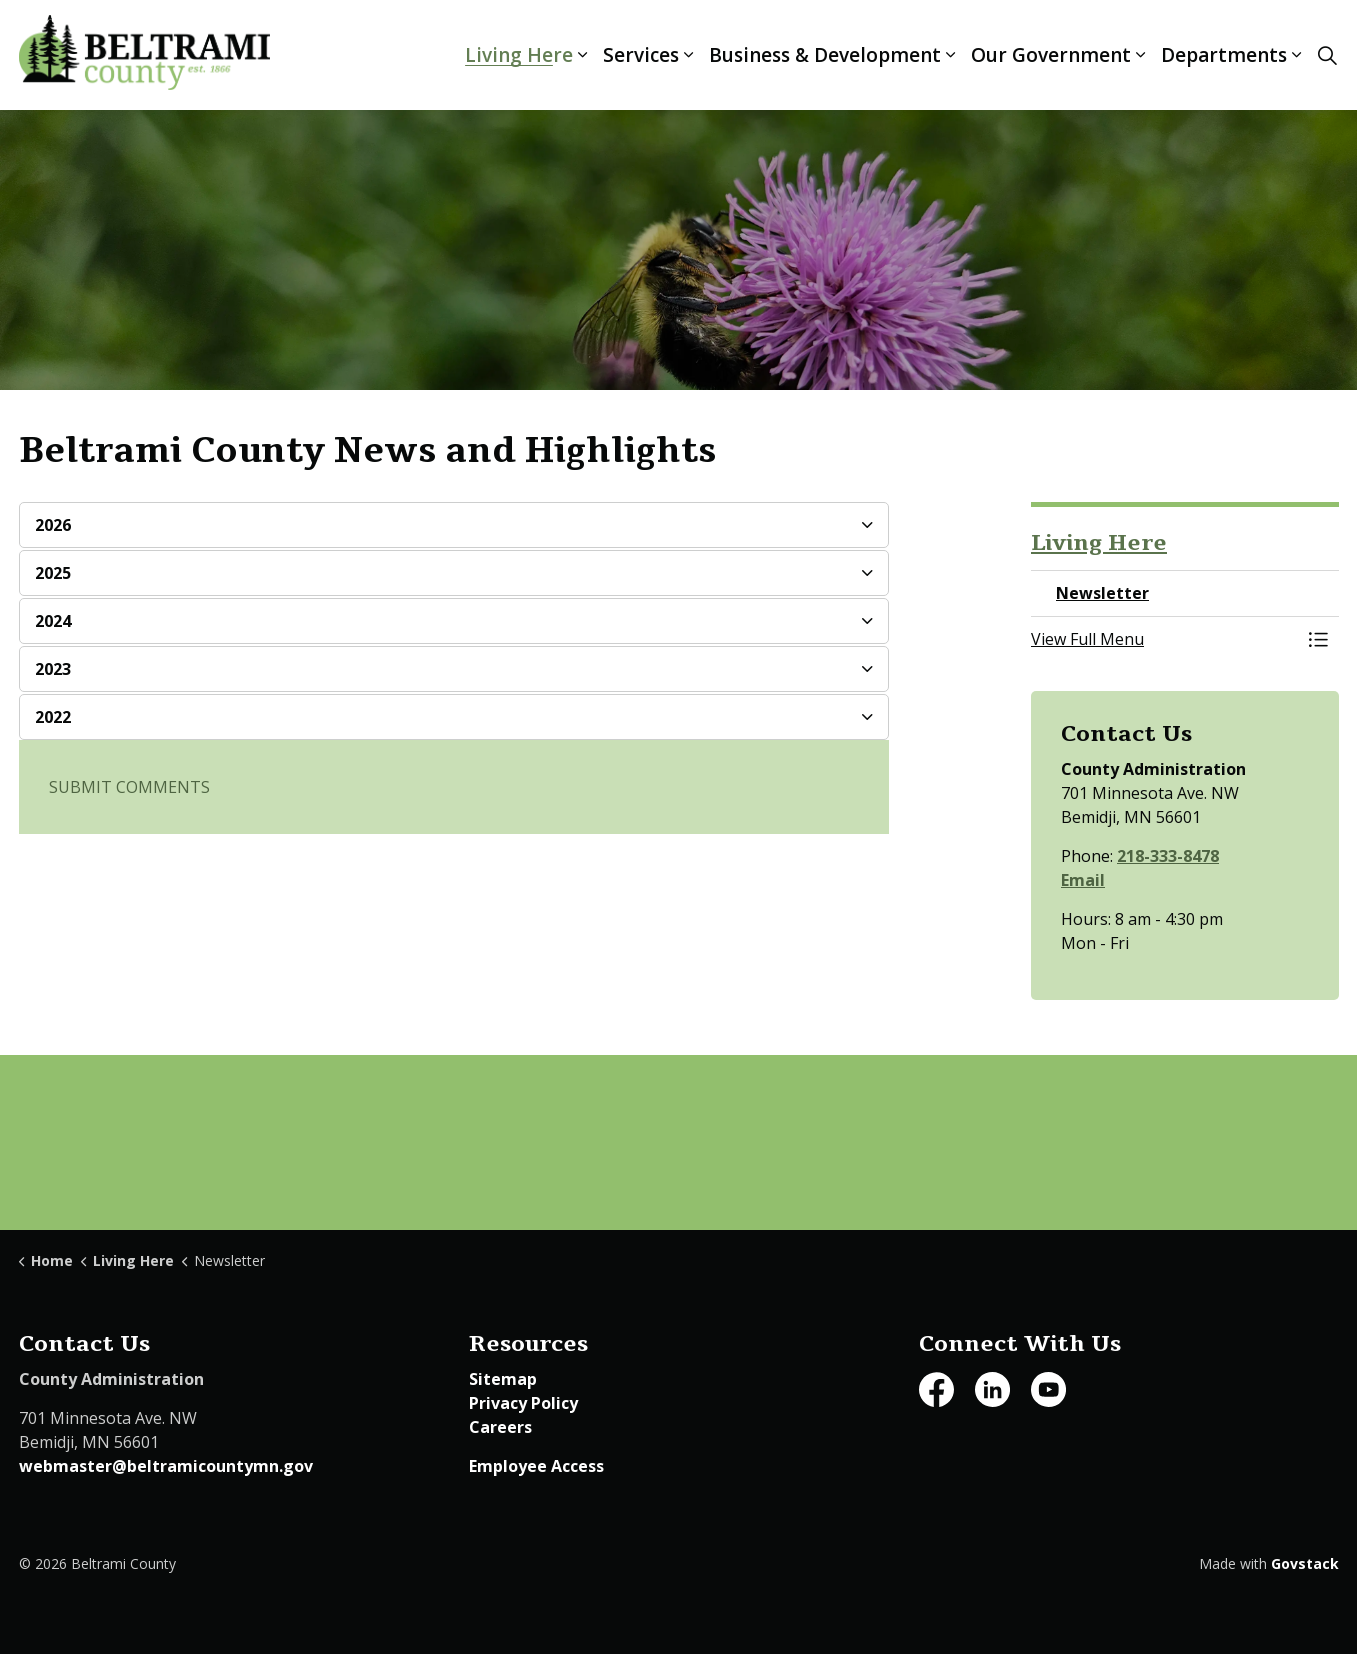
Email (1083, 880)
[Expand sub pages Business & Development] (951, 55)
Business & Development (825, 55)
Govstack (1305, 1563)
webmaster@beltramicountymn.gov (166, 1466)
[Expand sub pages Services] (689, 55)
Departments (1224, 55)
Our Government (1051, 55)
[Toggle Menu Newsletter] (1319, 639)
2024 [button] (53, 621)
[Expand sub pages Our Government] (1141, 55)
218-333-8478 (1168, 856)
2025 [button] (53, 573)
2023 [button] (53, 669)
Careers (500, 1427)
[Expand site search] (1328, 55)
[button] (1165, 639)
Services (641, 55)
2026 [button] (53, 525)
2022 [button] (53, 717)
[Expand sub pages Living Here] (583, 55)
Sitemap (503, 1379)
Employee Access (536, 1466)
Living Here (519, 55)
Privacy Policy (523, 1403)
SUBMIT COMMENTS (129, 787)
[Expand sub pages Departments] (1297, 55)
